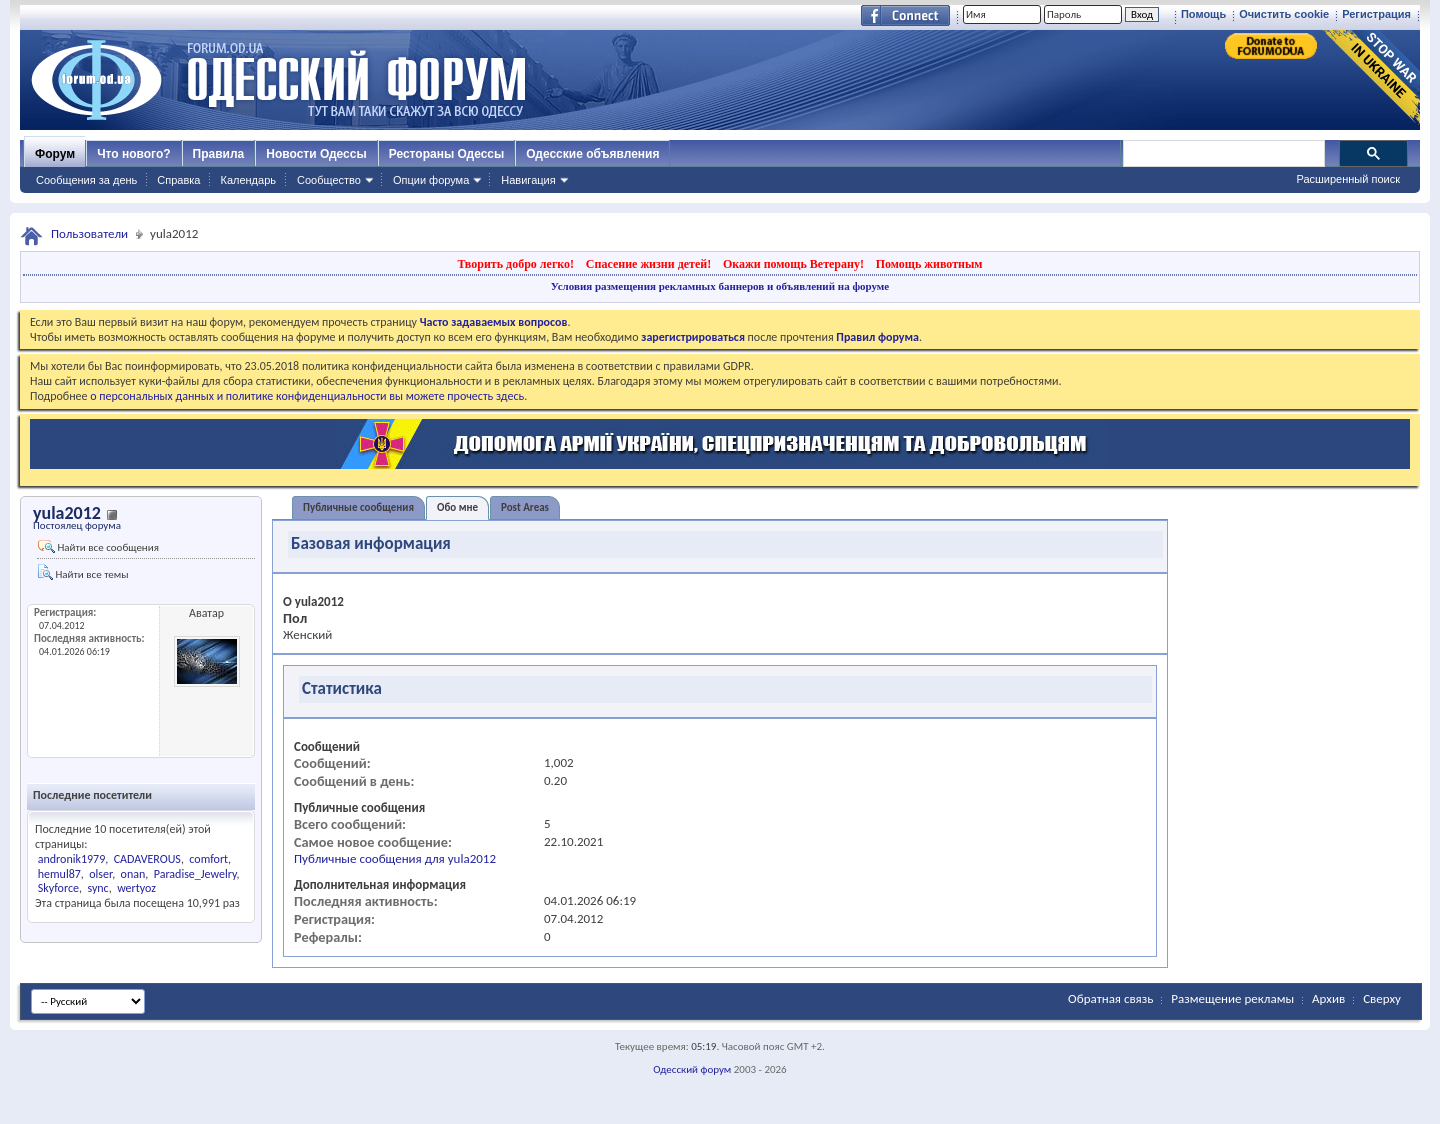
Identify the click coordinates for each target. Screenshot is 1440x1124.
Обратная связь (1110, 998)
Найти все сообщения (98, 547)
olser (100, 874)
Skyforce (58, 888)
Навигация (528, 180)
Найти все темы (83, 572)
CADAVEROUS (147, 859)
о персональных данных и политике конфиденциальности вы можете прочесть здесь (307, 396)
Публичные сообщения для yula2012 (395, 858)
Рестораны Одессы (447, 154)
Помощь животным (929, 264)
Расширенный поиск (1348, 179)
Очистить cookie (1284, 14)
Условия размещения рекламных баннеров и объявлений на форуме (720, 286)
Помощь (1203, 14)
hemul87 (59, 874)
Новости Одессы (316, 154)
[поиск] (1223, 154)
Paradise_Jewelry (195, 874)
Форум (55, 154)
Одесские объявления (592, 154)
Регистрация (1376, 14)
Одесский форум (692, 1069)
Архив (1328, 998)
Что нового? (133, 154)
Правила (219, 154)
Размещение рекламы (1232, 998)
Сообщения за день (86, 180)
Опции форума (431, 180)
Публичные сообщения (358, 507)
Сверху (1382, 998)
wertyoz (136, 888)
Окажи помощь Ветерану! (793, 264)
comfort (208, 859)
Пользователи (89, 233)
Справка (178, 180)
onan (133, 874)
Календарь (248, 180)
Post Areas (525, 507)
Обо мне (457, 507)
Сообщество (329, 180)
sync (97, 888)
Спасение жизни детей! (648, 264)
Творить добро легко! (515, 264)
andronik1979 (72, 859)
